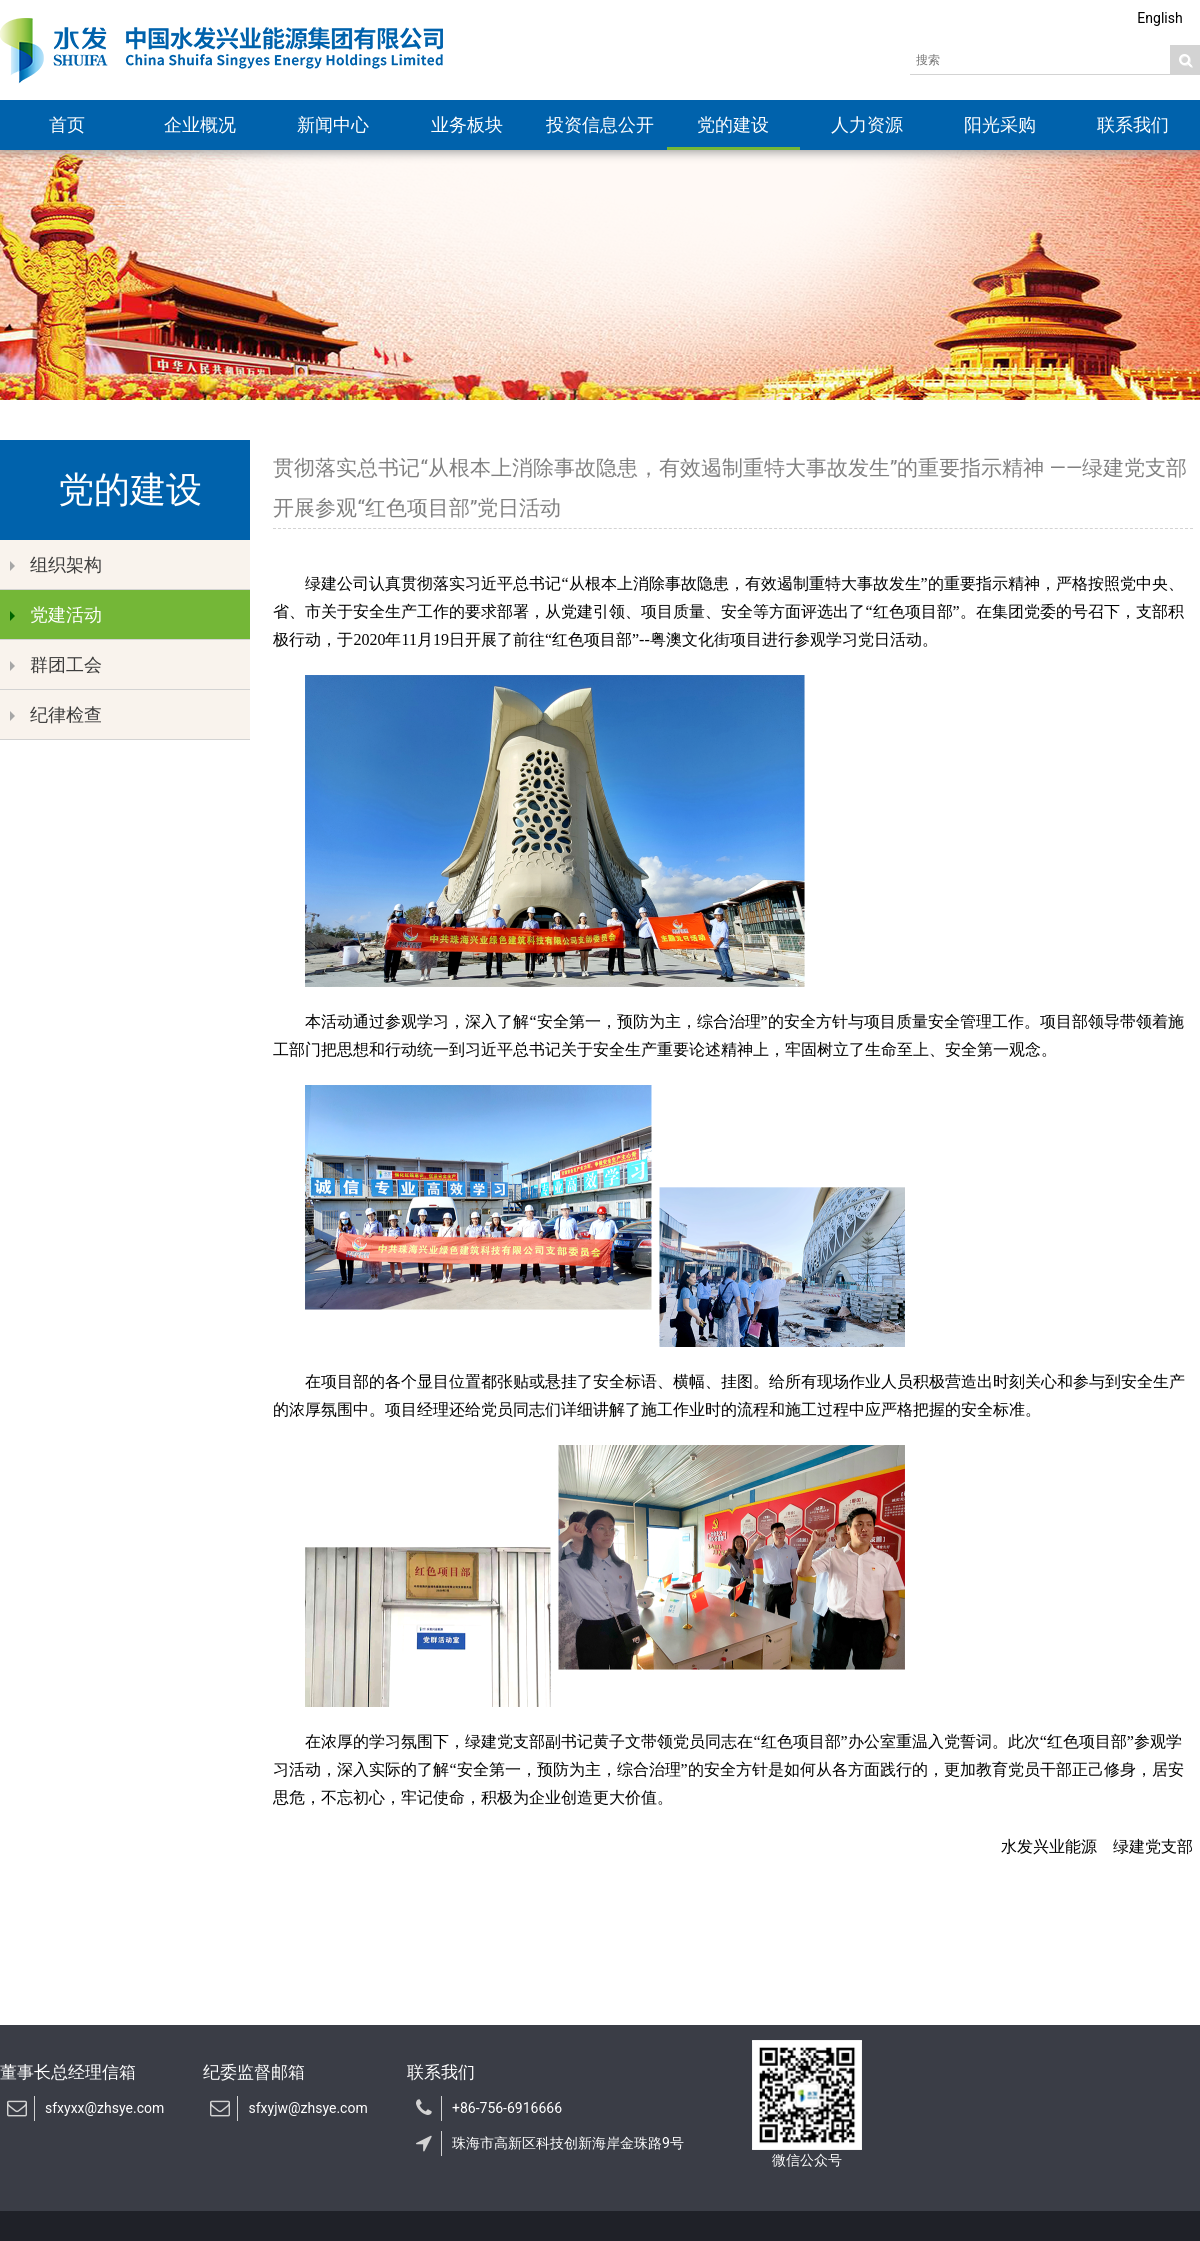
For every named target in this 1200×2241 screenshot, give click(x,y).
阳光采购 (1000, 124)
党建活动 (56, 614)
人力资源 (867, 124)
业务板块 (467, 124)
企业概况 (200, 124)
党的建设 (733, 124)
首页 (67, 124)
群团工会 (56, 664)
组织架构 (56, 564)
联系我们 (1133, 124)
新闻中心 (333, 124)
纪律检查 (56, 714)
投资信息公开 (600, 124)
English (1159, 18)
